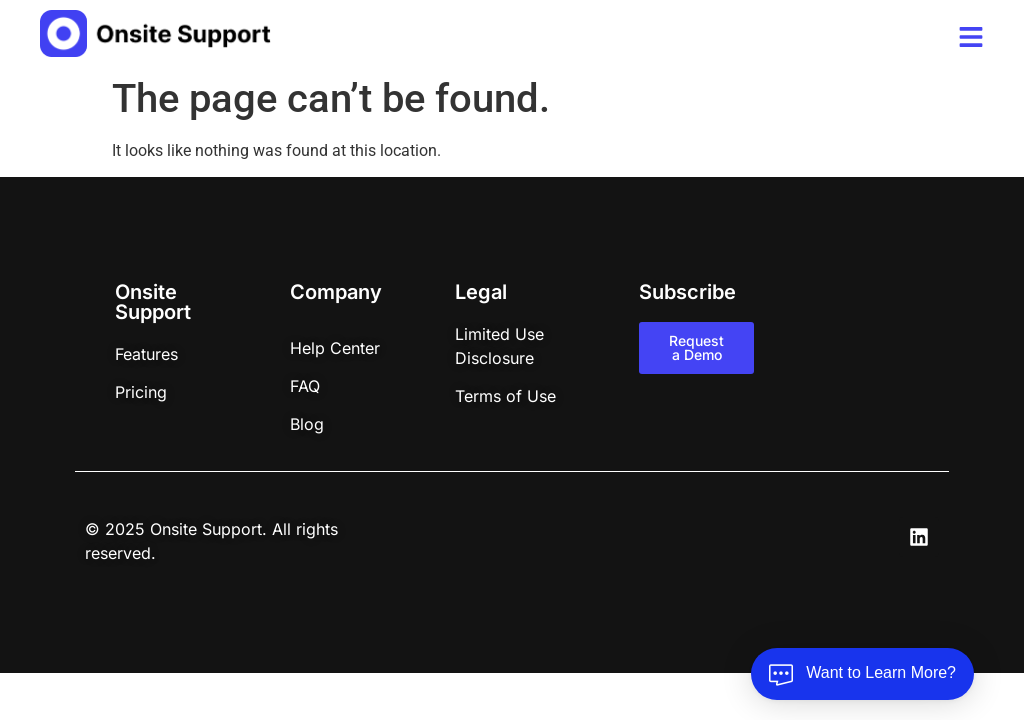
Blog (307, 424)
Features (146, 354)
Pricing (141, 392)
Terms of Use (505, 396)
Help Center (335, 348)
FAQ (305, 386)
